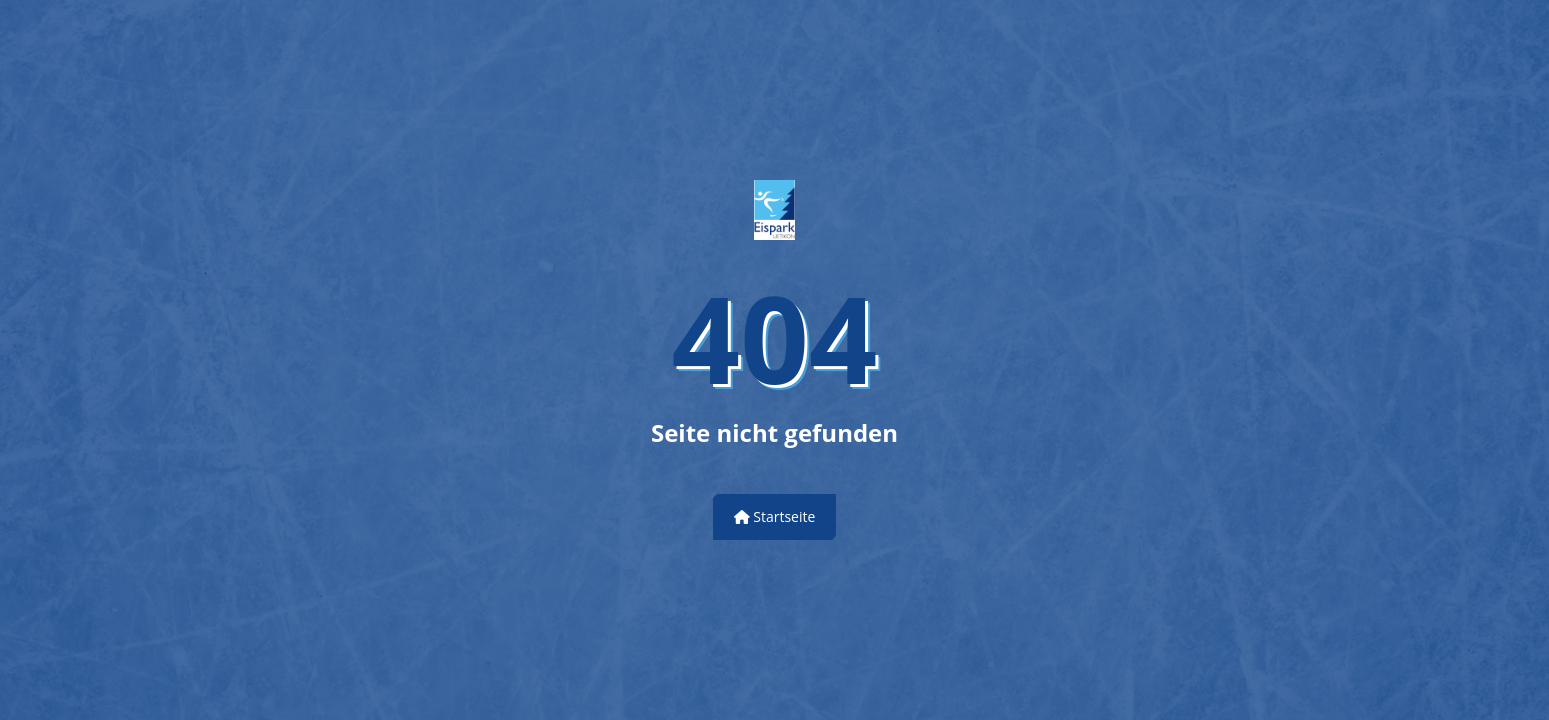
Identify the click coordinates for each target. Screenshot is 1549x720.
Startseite (775, 516)
